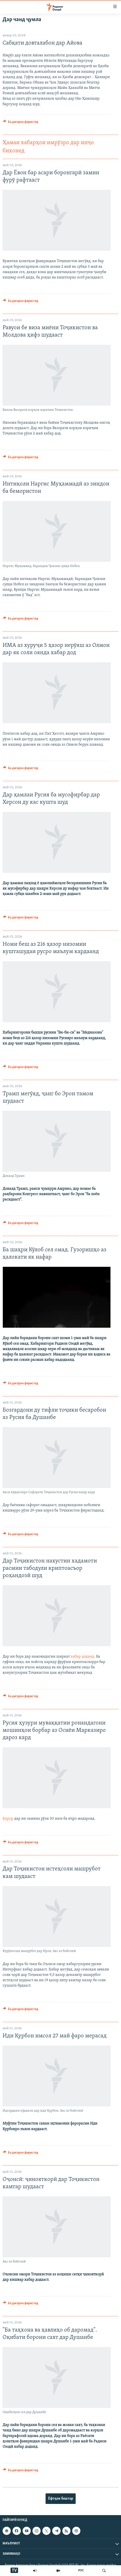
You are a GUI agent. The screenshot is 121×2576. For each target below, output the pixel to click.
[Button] (20, 123)
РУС (81, 2570)
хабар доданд (82, 1657)
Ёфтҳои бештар (60, 2499)
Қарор (8, 1819)
